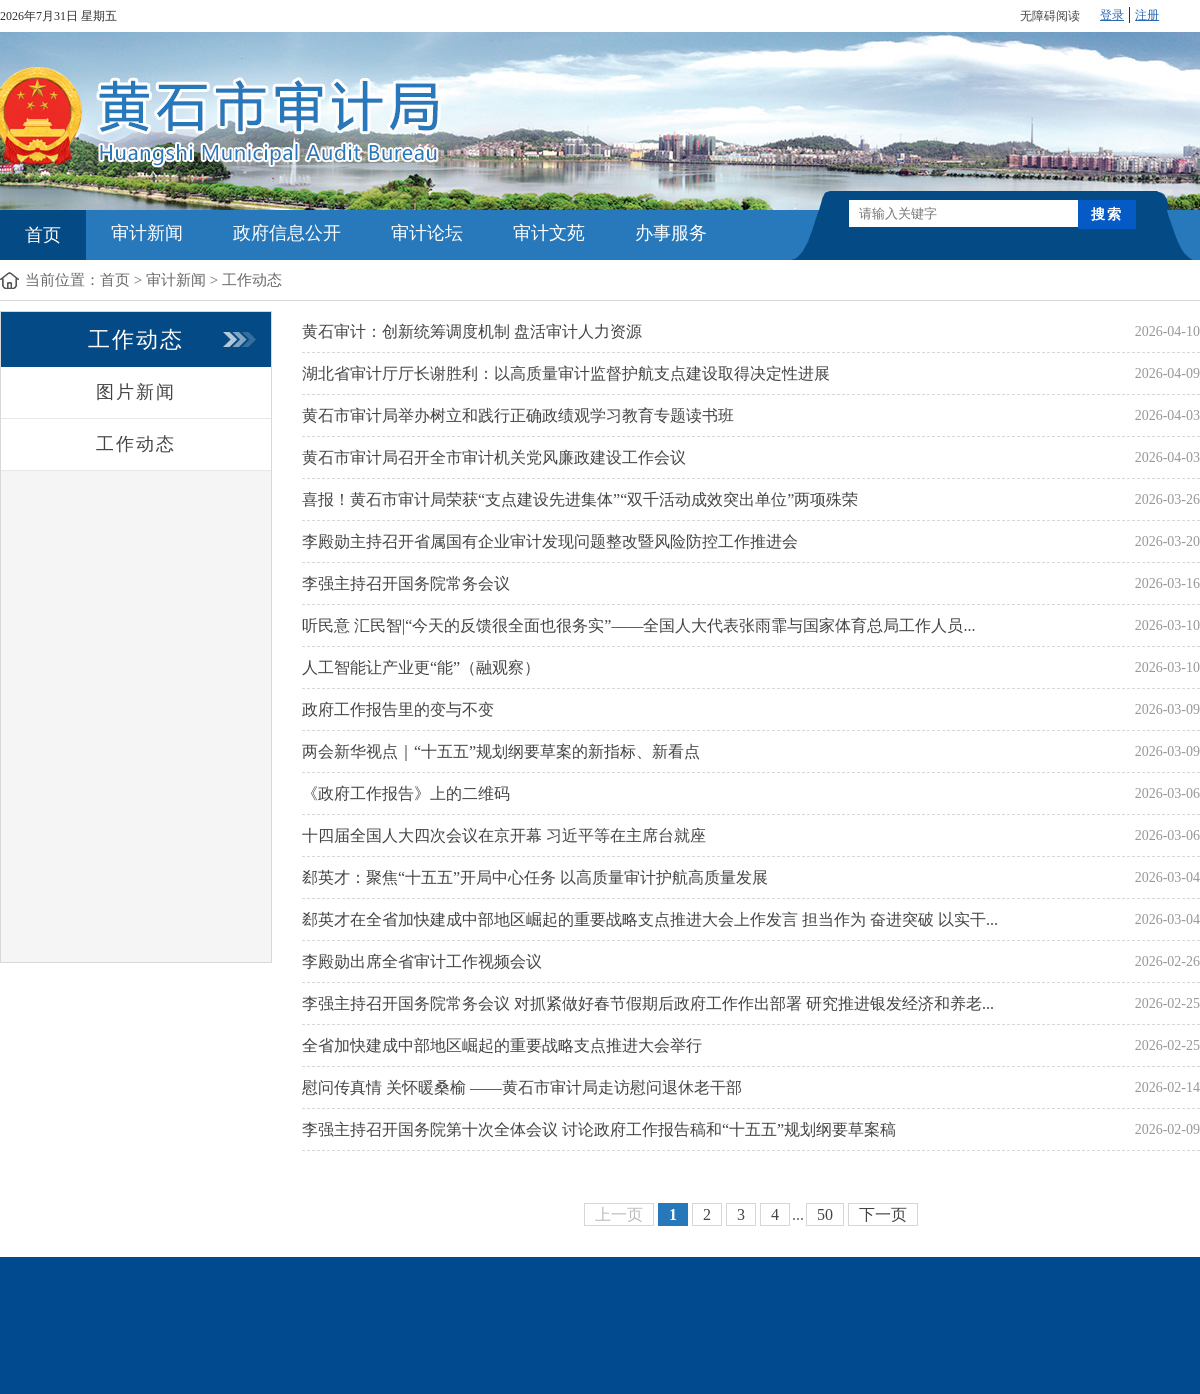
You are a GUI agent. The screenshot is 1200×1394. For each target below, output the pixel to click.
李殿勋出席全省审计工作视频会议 (422, 961)
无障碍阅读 (1050, 16)
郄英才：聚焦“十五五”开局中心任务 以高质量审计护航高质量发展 (535, 877)
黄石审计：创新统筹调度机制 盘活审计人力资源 (472, 331)
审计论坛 (427, 233)
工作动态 (252, 280)
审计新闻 (147, 233)
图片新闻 (136, 392)
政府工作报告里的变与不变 (398, 709)
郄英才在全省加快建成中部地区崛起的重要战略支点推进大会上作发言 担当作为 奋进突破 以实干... (650, 919)
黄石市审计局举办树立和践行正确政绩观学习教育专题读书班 (518, 415)
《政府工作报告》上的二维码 (406, 793)
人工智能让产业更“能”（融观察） (421, 667)
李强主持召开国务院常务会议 (406, 583)
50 (825, 1214)
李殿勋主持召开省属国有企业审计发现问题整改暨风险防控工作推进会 (550, 541)
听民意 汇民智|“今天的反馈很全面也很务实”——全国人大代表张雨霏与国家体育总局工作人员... (638, 625)
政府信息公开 (287, 233)
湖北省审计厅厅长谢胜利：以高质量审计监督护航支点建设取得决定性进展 (566, 373)
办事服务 (671, 233)
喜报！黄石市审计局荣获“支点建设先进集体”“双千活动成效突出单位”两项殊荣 (580, 499)
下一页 (883, 1214)
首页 (43, 235)
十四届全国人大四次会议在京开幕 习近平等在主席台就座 (504, 835)
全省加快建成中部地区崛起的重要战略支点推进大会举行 (502, 1045)
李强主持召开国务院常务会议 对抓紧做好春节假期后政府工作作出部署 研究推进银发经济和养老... (648, 1003)
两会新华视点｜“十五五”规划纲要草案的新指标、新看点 (501, 751)
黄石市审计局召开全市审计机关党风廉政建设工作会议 (494, 457)
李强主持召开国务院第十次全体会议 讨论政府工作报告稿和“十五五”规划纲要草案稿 (599, 1129)
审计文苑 (549, 233)
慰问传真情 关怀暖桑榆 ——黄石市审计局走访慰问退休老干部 (522, 1087)
